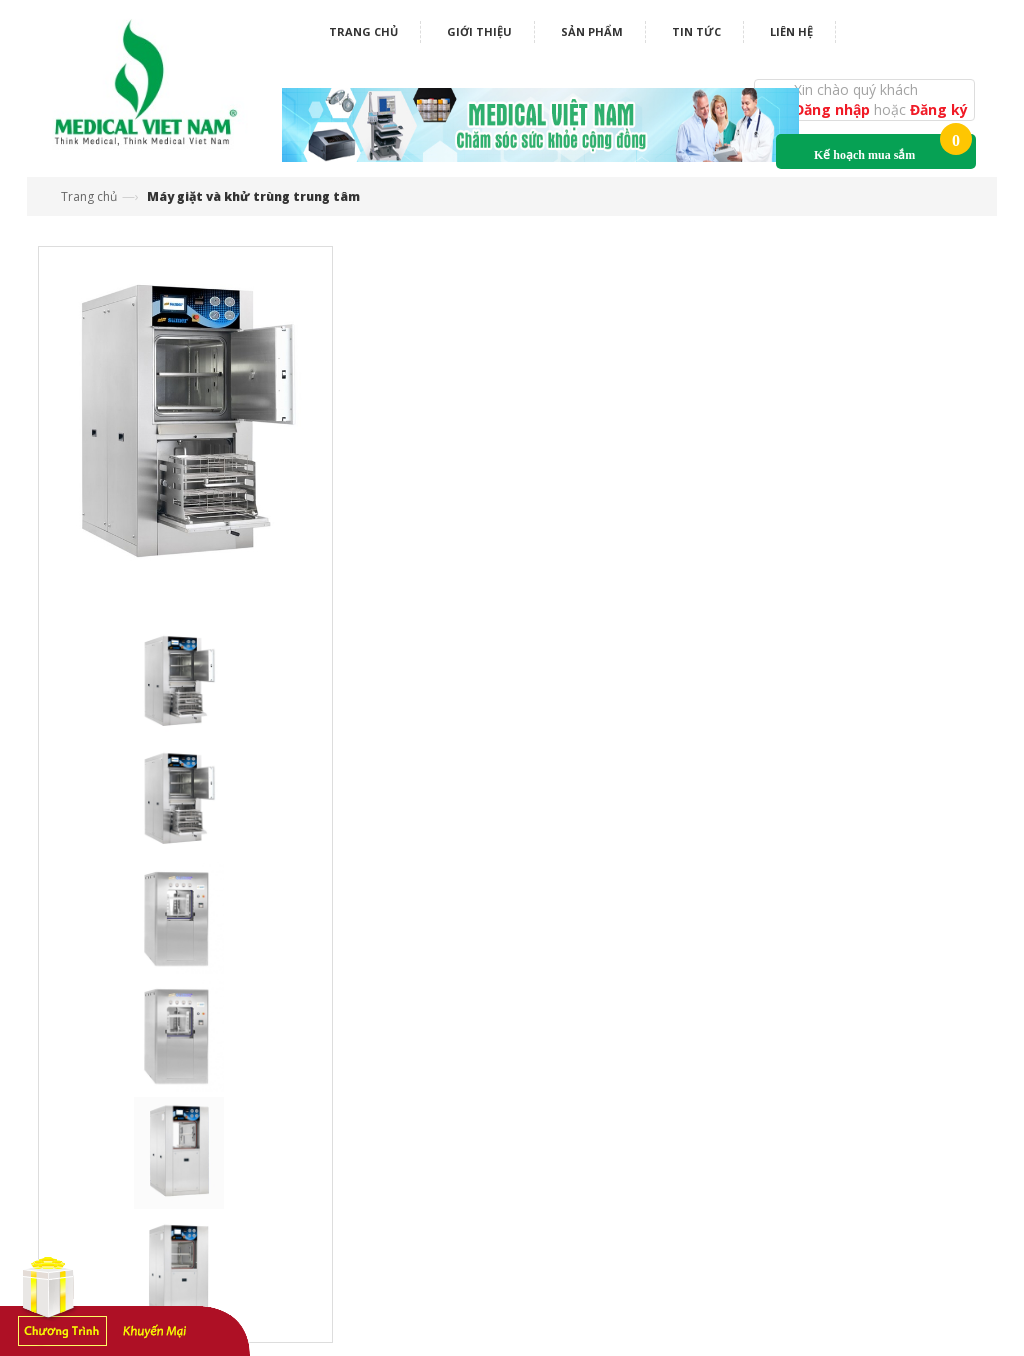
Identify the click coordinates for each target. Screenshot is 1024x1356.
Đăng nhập (834, 109)
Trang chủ (363, 31)
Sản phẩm (592, 31)
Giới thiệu (479, 31)
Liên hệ (791, 31)
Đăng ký (939, 109)
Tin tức (696, 31)
